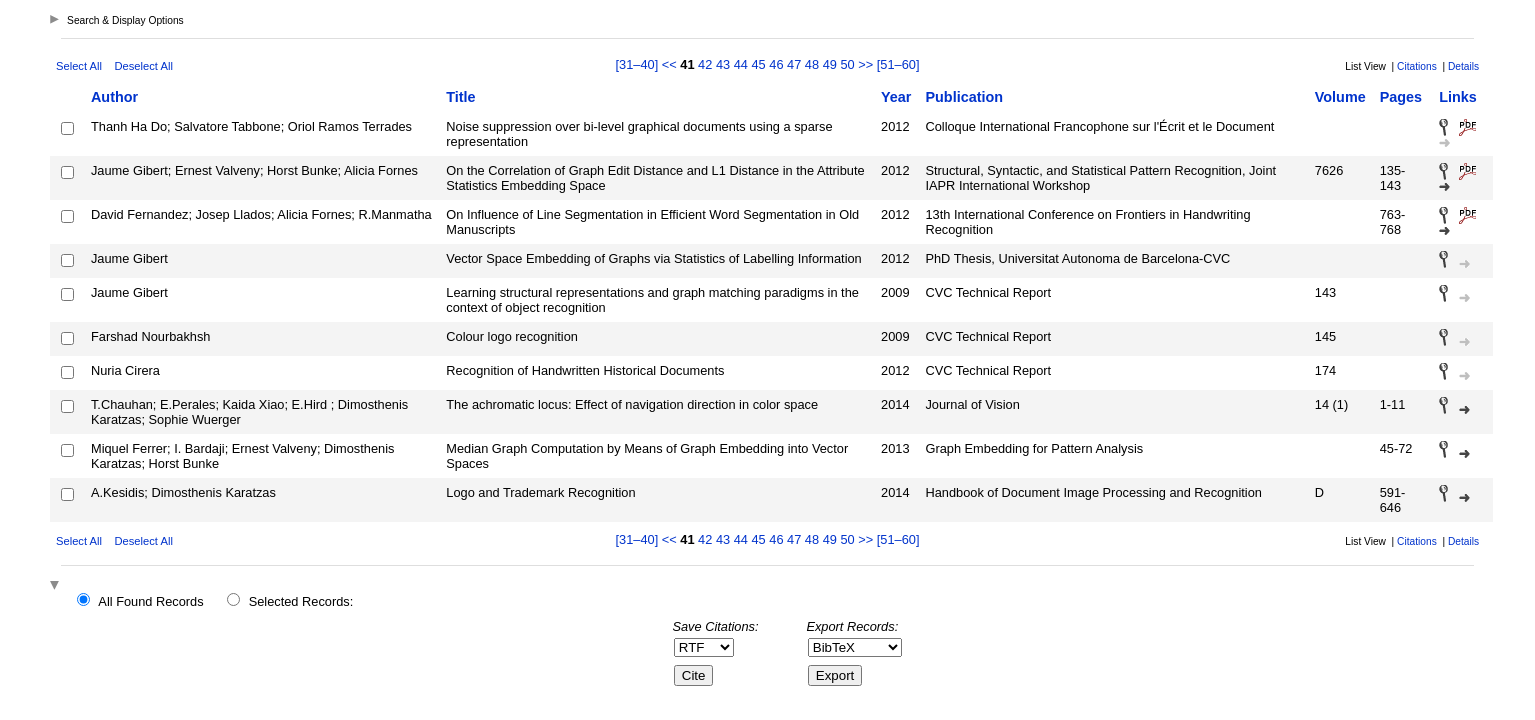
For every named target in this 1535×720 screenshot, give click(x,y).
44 (741, 64)
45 (758, 64)
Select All (79, 66)
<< (669, 64)
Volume (1340, 97)
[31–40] (639, 64)
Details (1463, 66)
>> (865, 64)
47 (794, 64)
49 (830, 64)
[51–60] (898, 64)
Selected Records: (301, 601)
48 (812, 64)
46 (776, 64)
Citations (1417, 66)
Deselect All (143, 66)
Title (460, 97)
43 (723, 64)
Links (1458, 97)
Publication (964, 97)
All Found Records (150, 601)
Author (114, 97)
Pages (1401, 97)
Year (896, 97)
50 (847, 64)
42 (705, 64)
